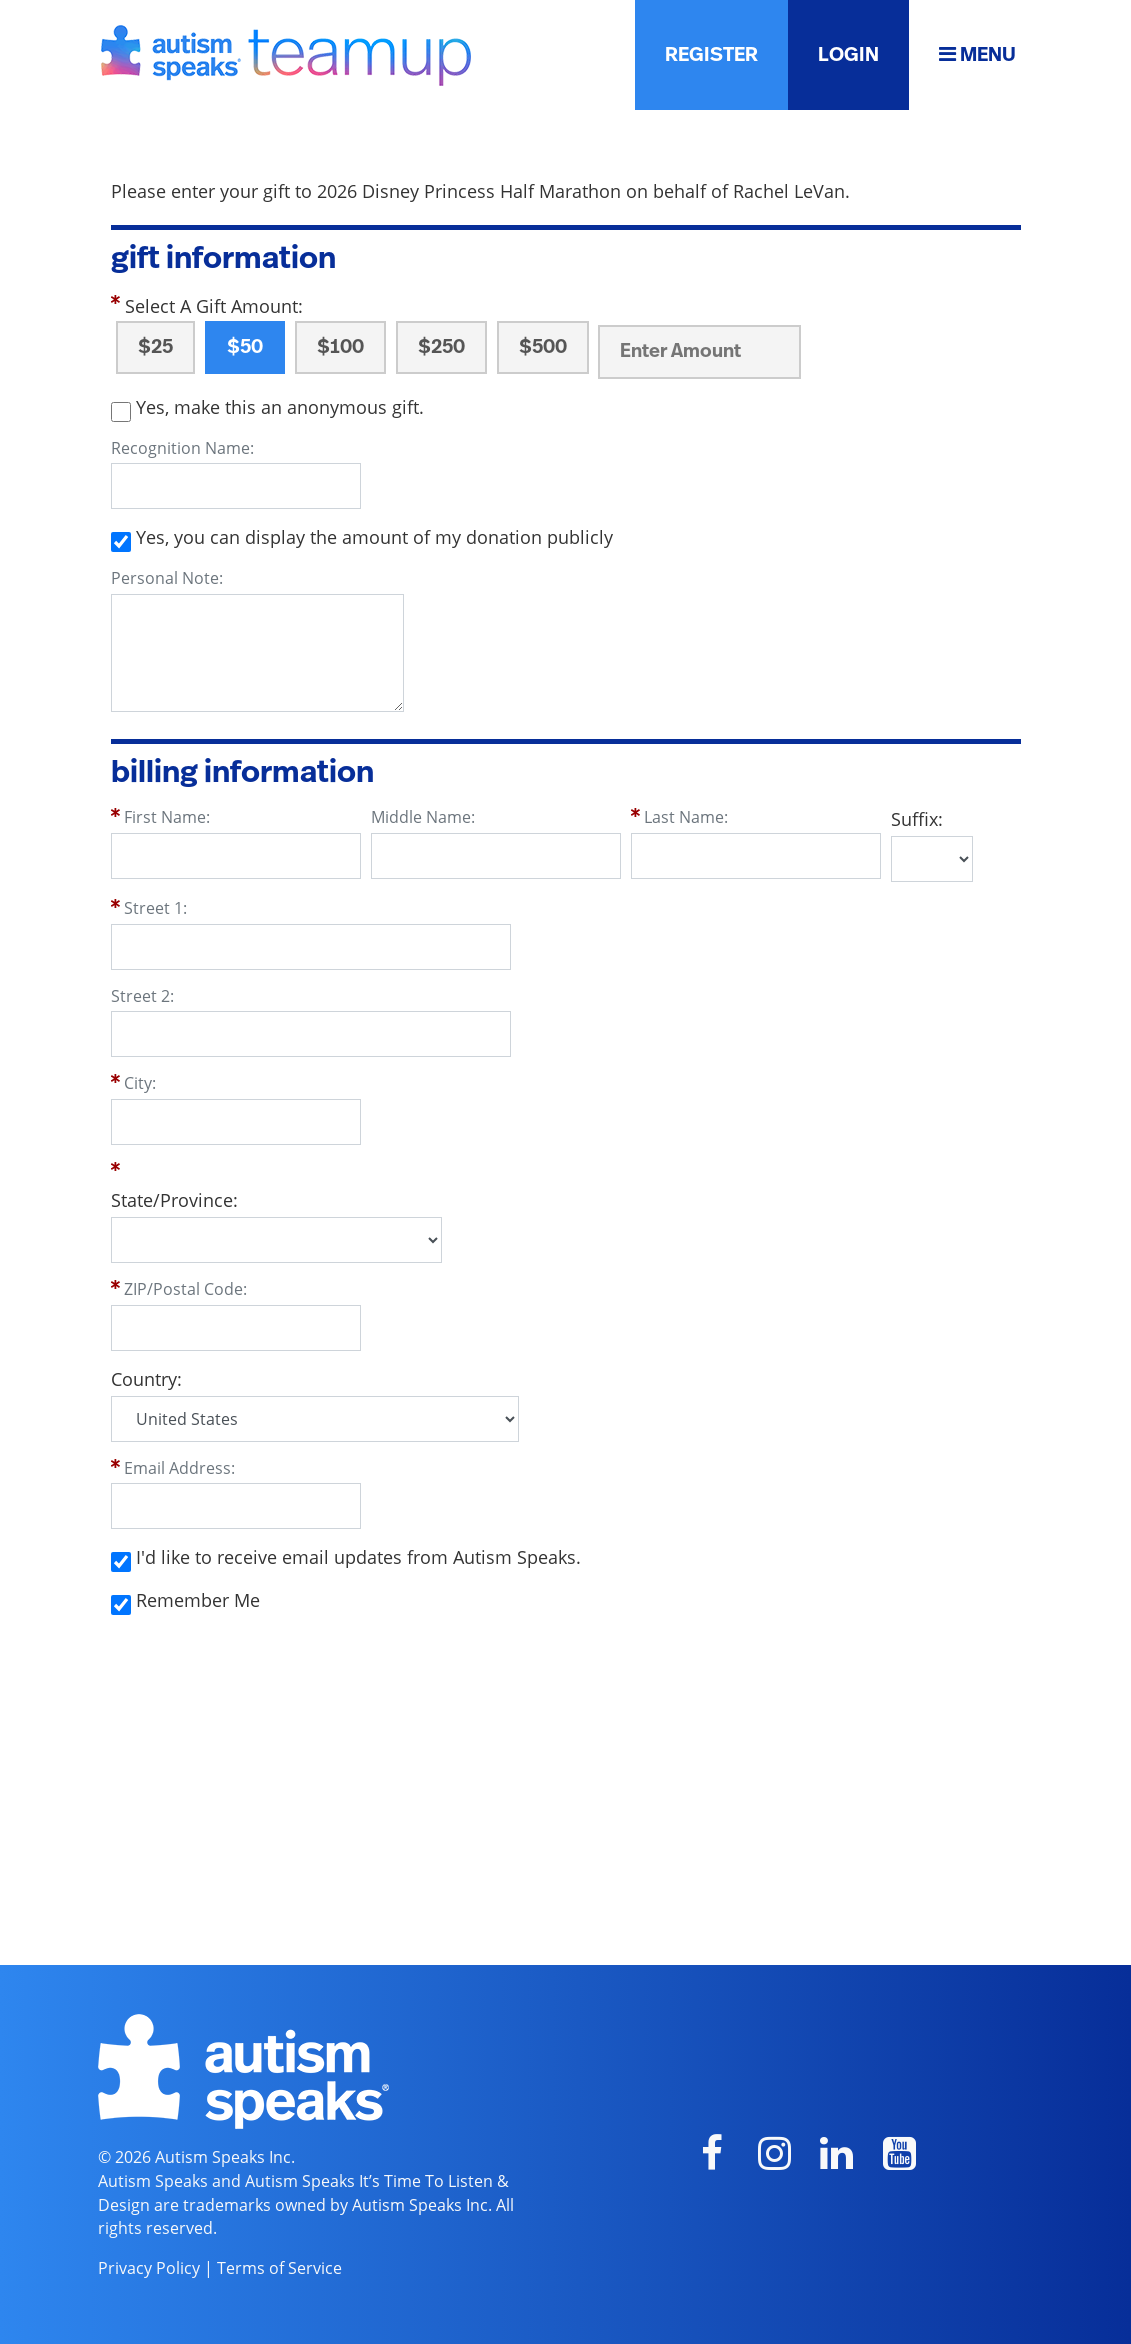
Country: (146, 1379)
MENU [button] (977, 54)
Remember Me (198, 1600)
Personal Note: (167, 578)
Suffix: (917, 819)
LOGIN (848, 55)
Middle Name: (423, 817)
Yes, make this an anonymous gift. (280, 407)
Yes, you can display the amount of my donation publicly (374, 537)
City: (140, 1083)
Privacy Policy (149, 2268)
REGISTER (711, 55)
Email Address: (179, 1468)
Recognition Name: (182, 448)
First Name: (167, 817)
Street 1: (155, 908)
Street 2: (142, 996)
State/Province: (174, 1200)
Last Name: (686, 817)
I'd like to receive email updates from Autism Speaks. (358, 1557)
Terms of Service (279, 2268)
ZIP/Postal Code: (185, 1289)
